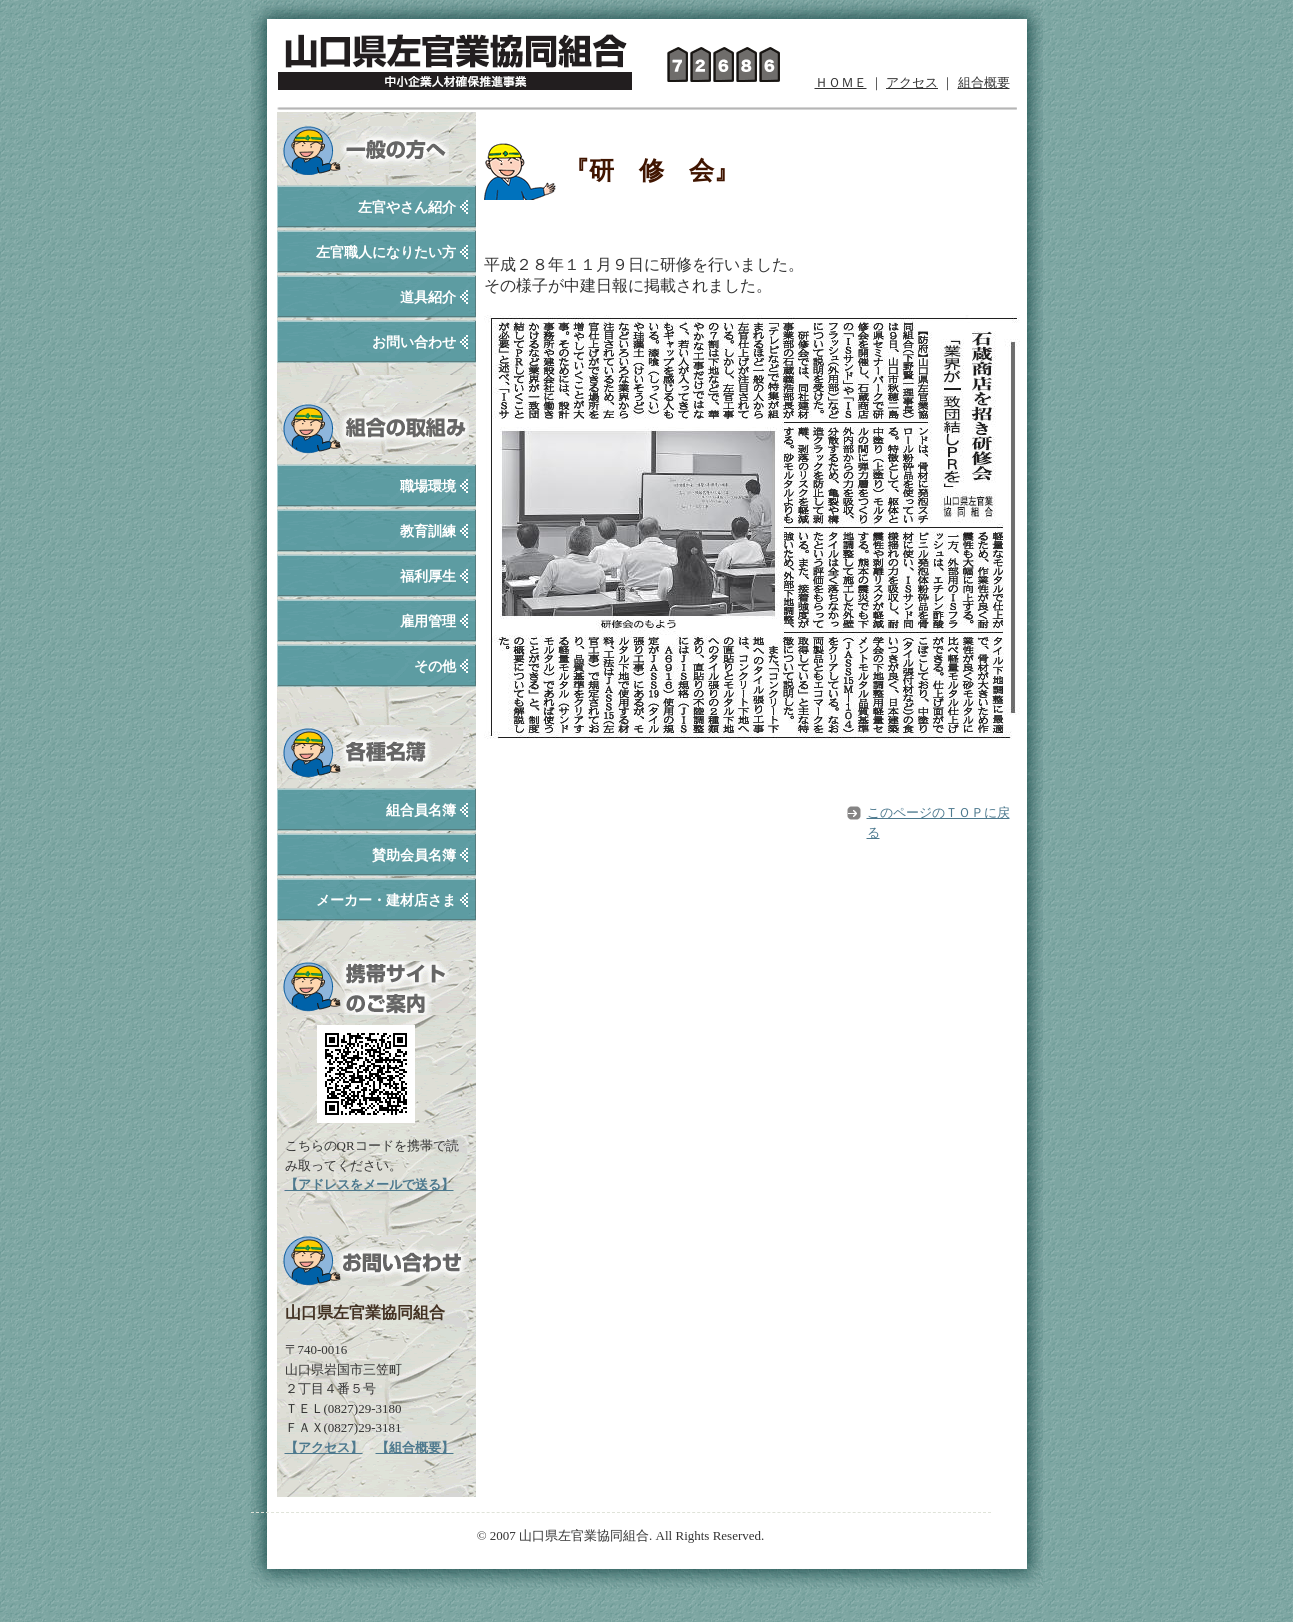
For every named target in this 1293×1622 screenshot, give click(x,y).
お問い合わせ (414, 342)
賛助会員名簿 (414, 855)
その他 (435, 666)
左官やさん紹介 (407, 207)
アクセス (912, 82)
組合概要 (984, 82)
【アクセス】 (324, 1447)
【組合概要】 (415, 1447)
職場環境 (428, 486)
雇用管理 (428, 621)
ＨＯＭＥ (841, 82)
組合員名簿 (421, 810)
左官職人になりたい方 (386, 252)
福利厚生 (428, 576)
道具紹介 (428, 297)
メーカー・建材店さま (386, 900)
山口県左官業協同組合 (455, 57)
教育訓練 (428, 531)
